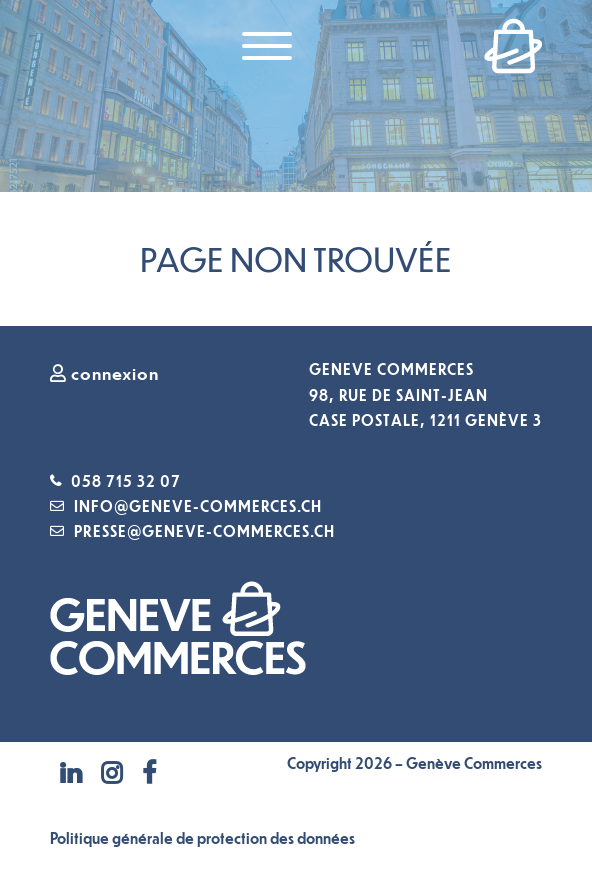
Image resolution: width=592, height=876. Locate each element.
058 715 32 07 (126, 481)
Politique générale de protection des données (202, 838)
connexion (104, 373)
